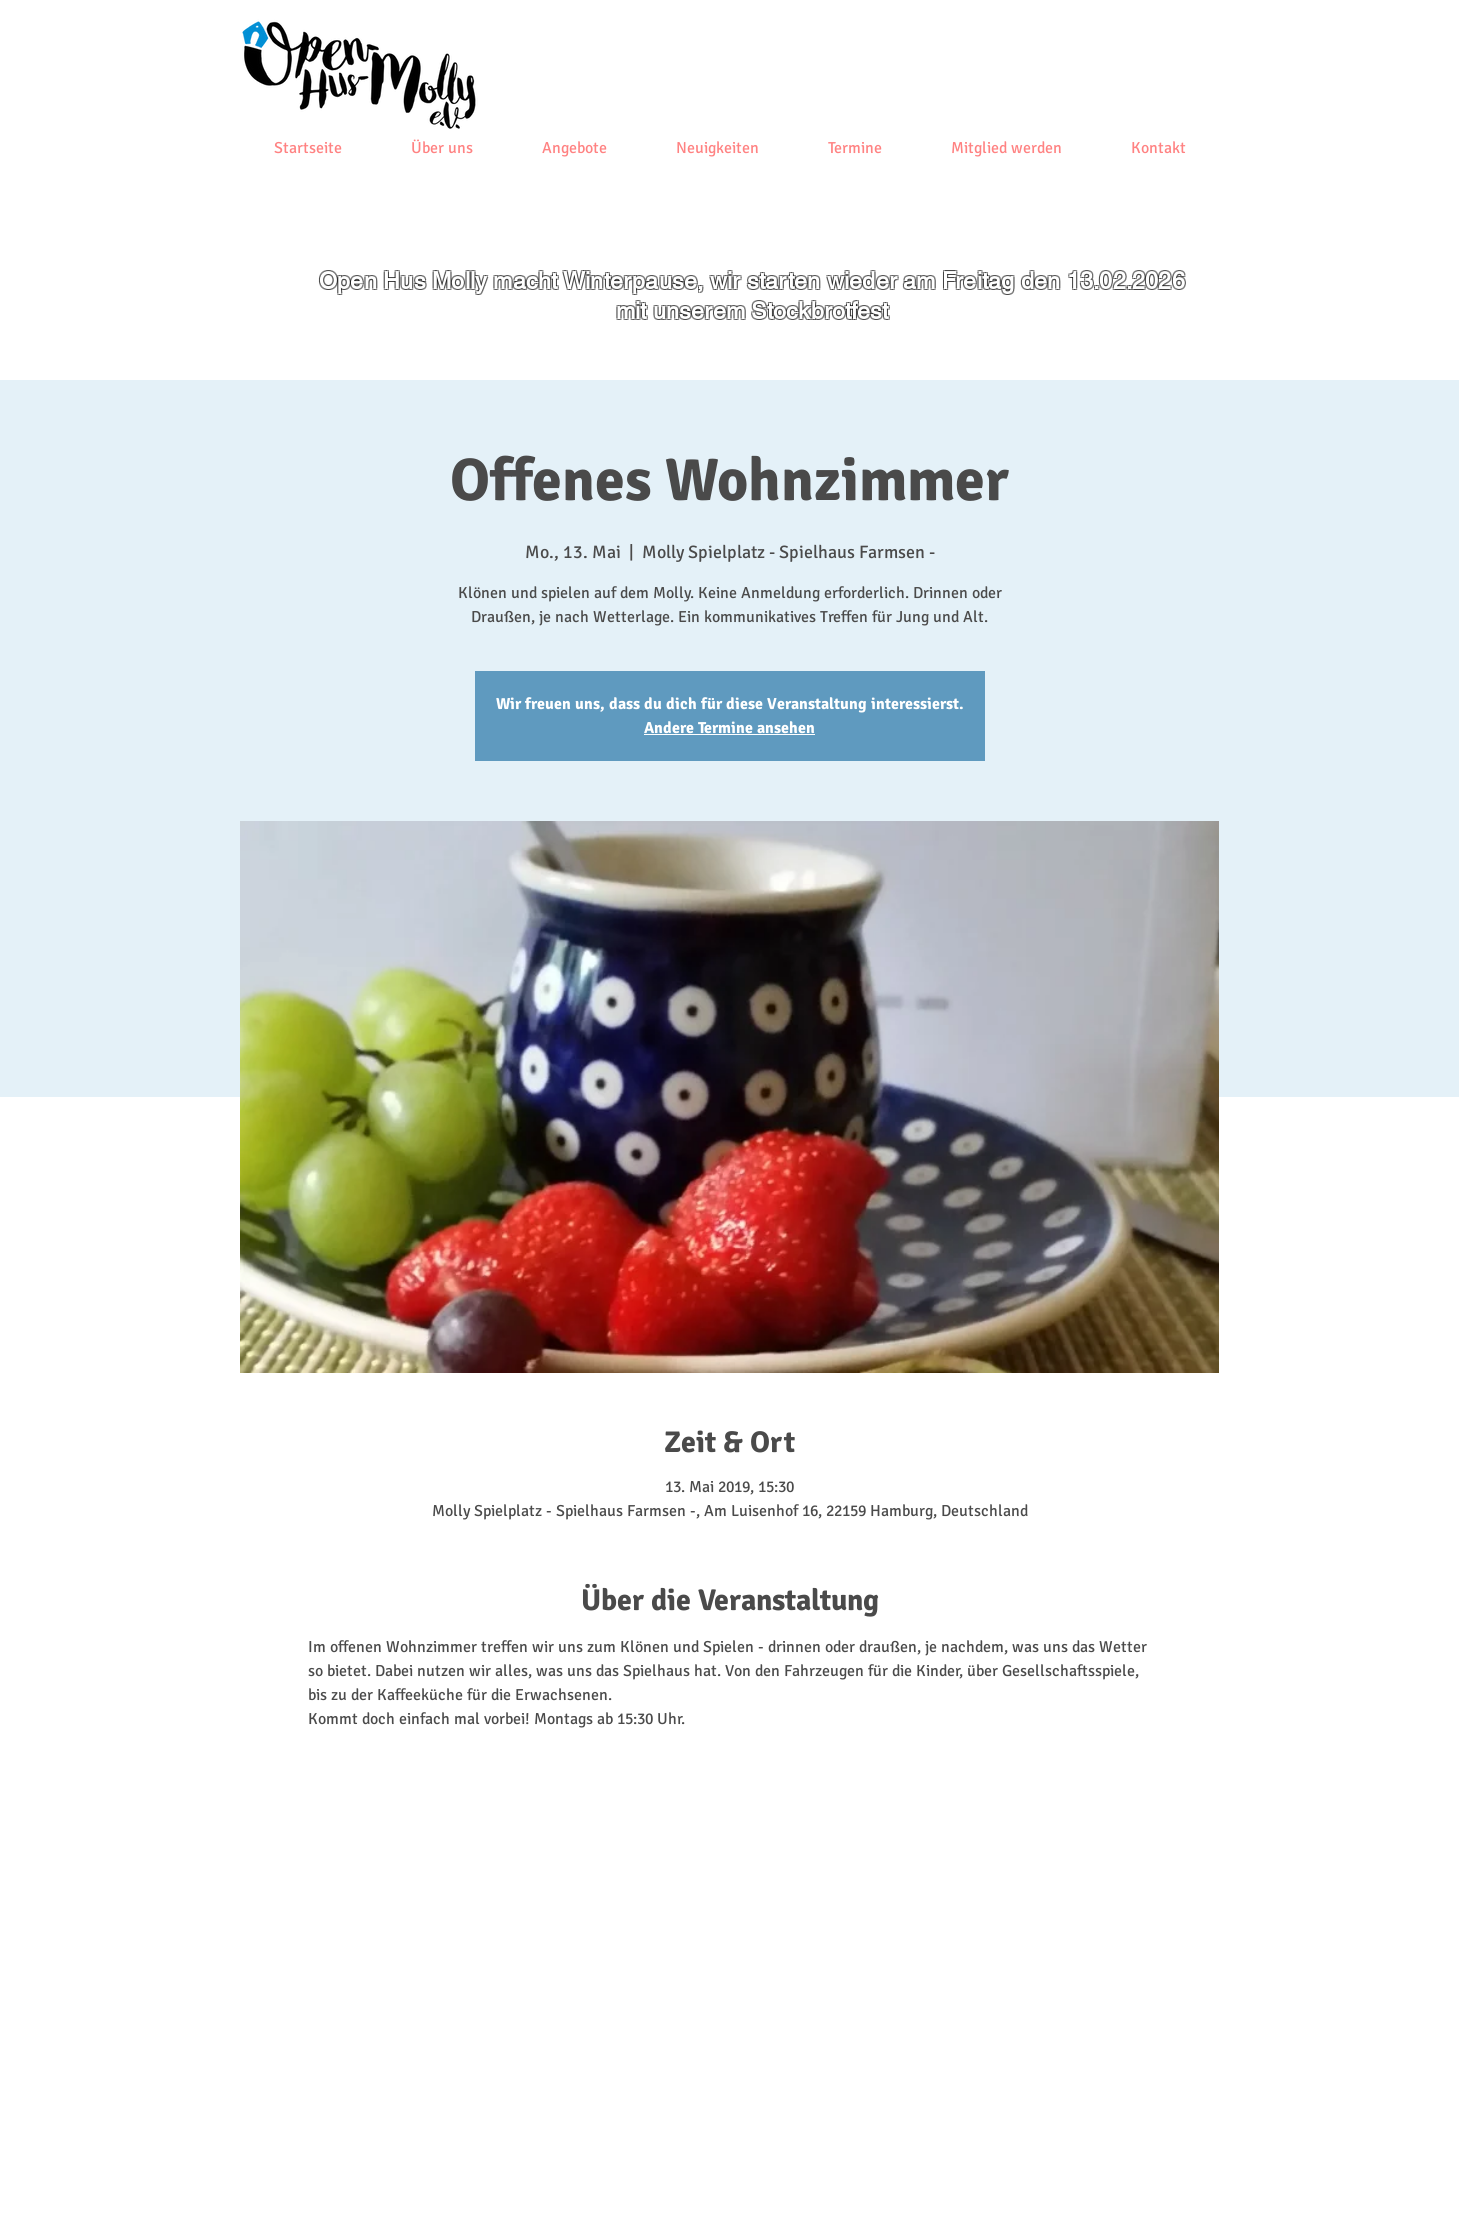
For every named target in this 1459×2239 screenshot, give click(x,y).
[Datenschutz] (528, 2191)
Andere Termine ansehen (729, 728)
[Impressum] (440, 2191)
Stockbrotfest (819, 311)
